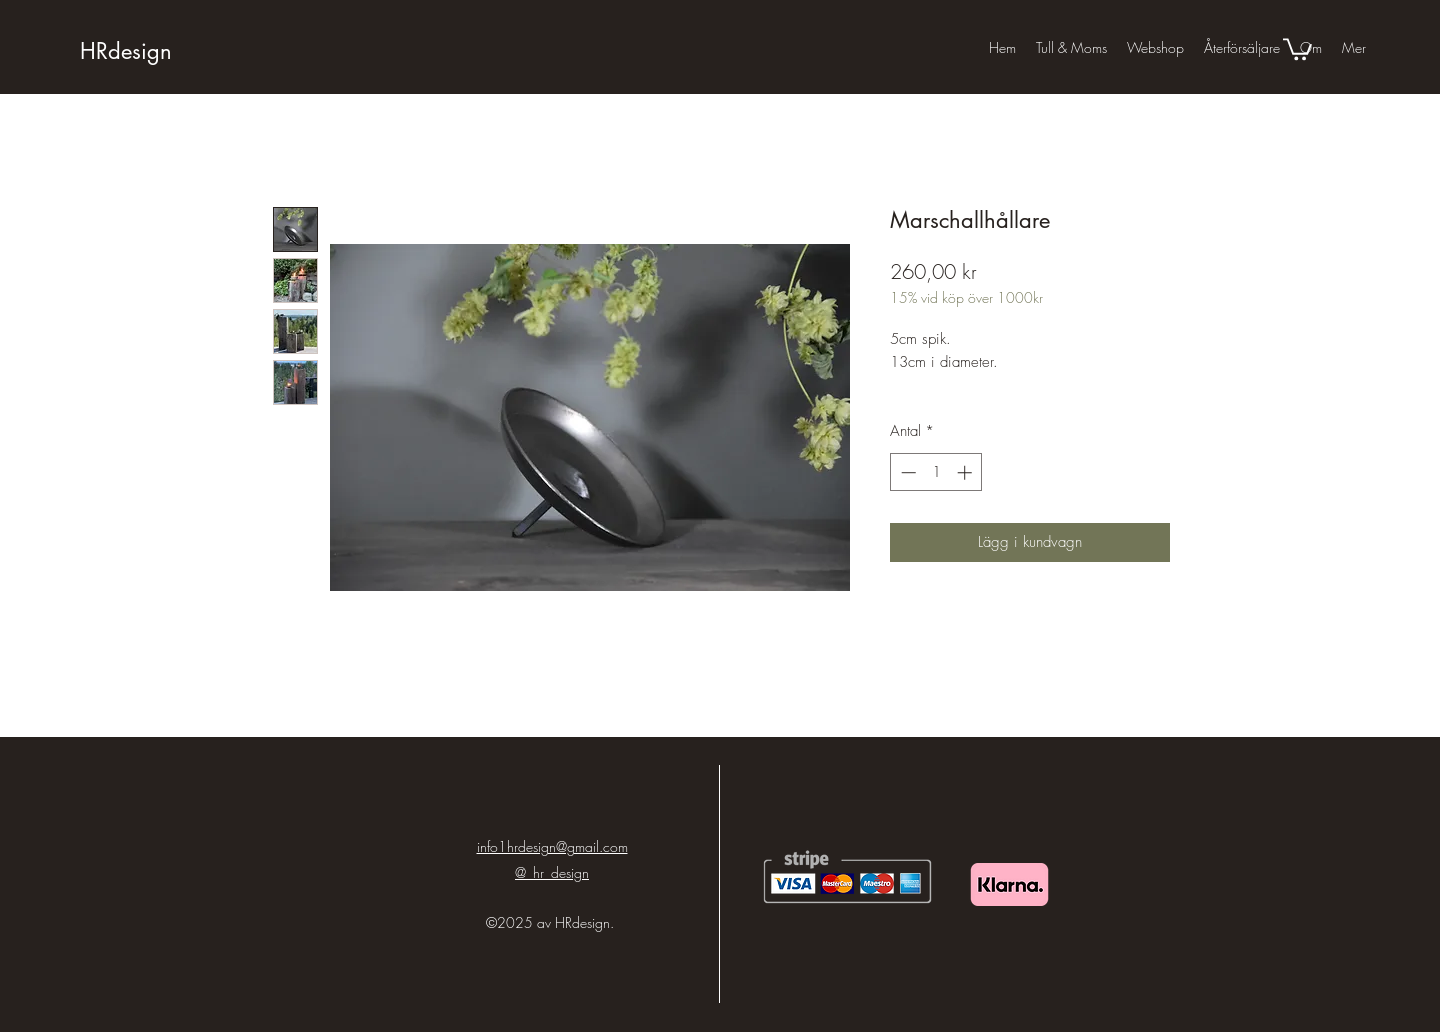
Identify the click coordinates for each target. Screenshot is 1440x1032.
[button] (1297, 48)
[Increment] (966, 472)
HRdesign (126, 51)
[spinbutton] (936, 472)
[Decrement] (906, 472)
